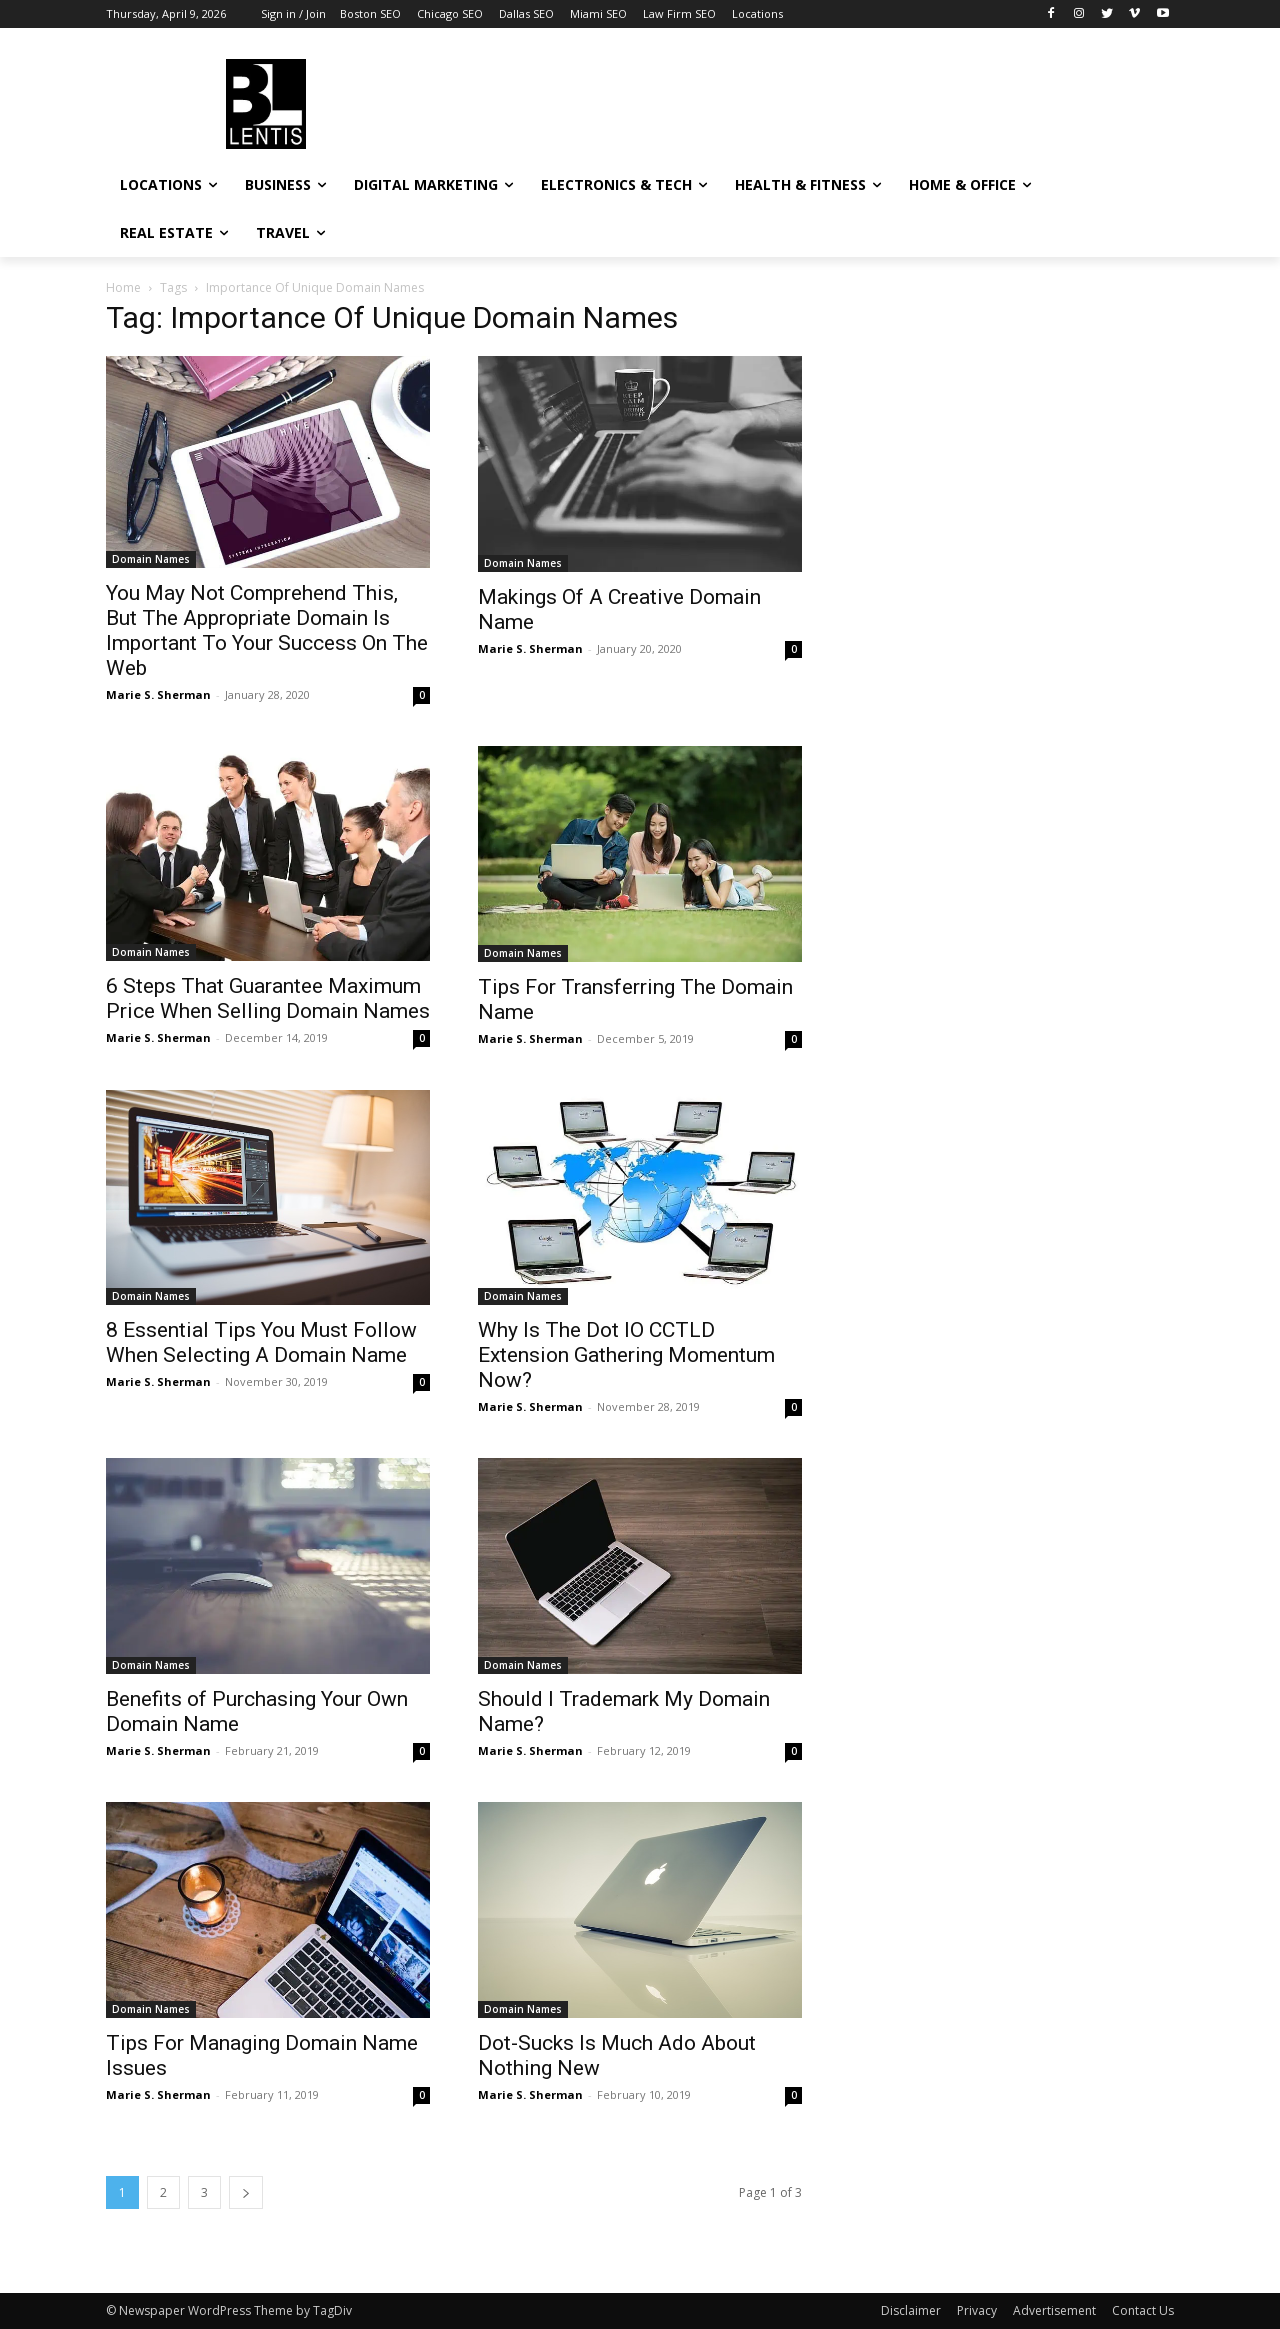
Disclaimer (911, 2310)
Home (123, 287)
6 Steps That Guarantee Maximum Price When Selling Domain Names (268, 998)
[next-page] (246, 2192)
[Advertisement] (790, 101)
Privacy (977, 2310)
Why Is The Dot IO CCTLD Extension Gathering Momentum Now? (626, 1355)
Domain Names (151, 559)
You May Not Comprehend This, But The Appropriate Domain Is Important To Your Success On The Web (267, 630)
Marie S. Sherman (158, 694)
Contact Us (1143, 2310)
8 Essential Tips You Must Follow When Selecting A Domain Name (261, 1342)
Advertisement (1054, 2310)
